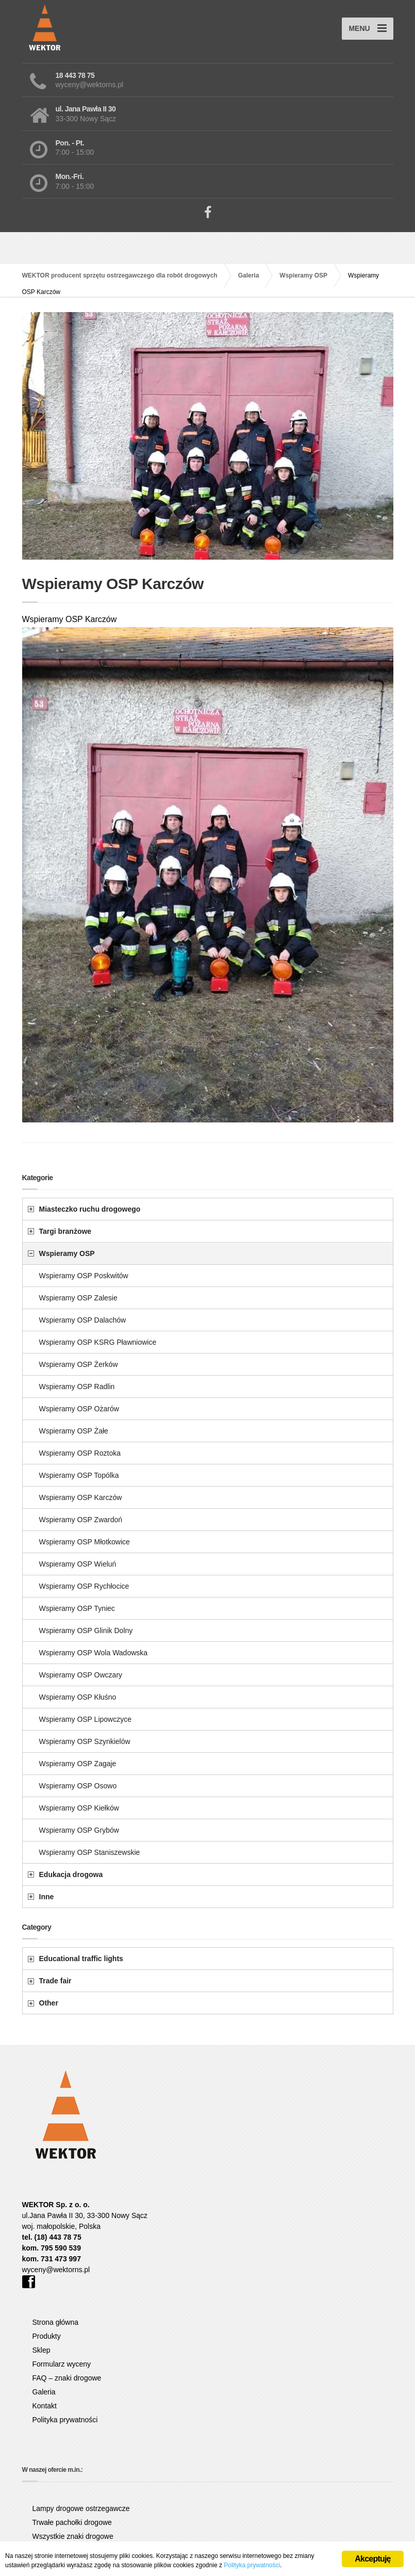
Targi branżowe (65, 1231)
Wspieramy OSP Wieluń (78, 1564)
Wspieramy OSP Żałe (73, 1431)
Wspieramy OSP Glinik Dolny (86, 1630)
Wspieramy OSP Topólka (79, 1475)
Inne (46, 1897)
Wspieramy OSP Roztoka (80, 1453)
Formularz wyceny (61, 2364)
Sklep (41, 2350)
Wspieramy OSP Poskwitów (83, 1275)
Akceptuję (372, 2558)
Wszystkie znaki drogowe (72, 2536)
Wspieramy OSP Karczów (80, 1497)
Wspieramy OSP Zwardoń (81, 1519)
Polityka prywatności (65, 2420)
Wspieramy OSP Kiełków (79, 1808)
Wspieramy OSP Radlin (77, 1386)
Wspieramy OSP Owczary (81, 1675)
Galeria (44, 2392)
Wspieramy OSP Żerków (78, 1364)
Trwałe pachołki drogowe (72, 2522)
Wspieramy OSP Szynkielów (84, 1741)
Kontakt (44, 2406)
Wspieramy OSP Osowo (78, 1786)
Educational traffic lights (81, 1958)
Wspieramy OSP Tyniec (77, 1608)
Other (48, 2003)
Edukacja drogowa (71, 1874)
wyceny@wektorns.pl (56, 2269)
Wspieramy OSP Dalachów (82, 1320)
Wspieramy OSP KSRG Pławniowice (98, 1342)
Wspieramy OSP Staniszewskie (89, 1852)
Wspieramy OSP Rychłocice (84, 1586)
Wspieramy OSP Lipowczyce (85, 1719)
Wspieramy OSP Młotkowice (84, 1542)
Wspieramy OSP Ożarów (79, 1409)
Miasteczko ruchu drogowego (90, 1209)
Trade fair (55, 1981)
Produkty (46, 2336)
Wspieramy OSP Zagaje (78, 1763)
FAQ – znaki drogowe (67, 2378)
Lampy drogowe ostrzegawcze (81, 2508)
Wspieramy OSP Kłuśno (78, 1697)
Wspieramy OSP (67, 1253)
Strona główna (55, 2322)
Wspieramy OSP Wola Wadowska (93, 1653)
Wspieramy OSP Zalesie (78, 1298)
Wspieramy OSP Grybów (79, 1830)
